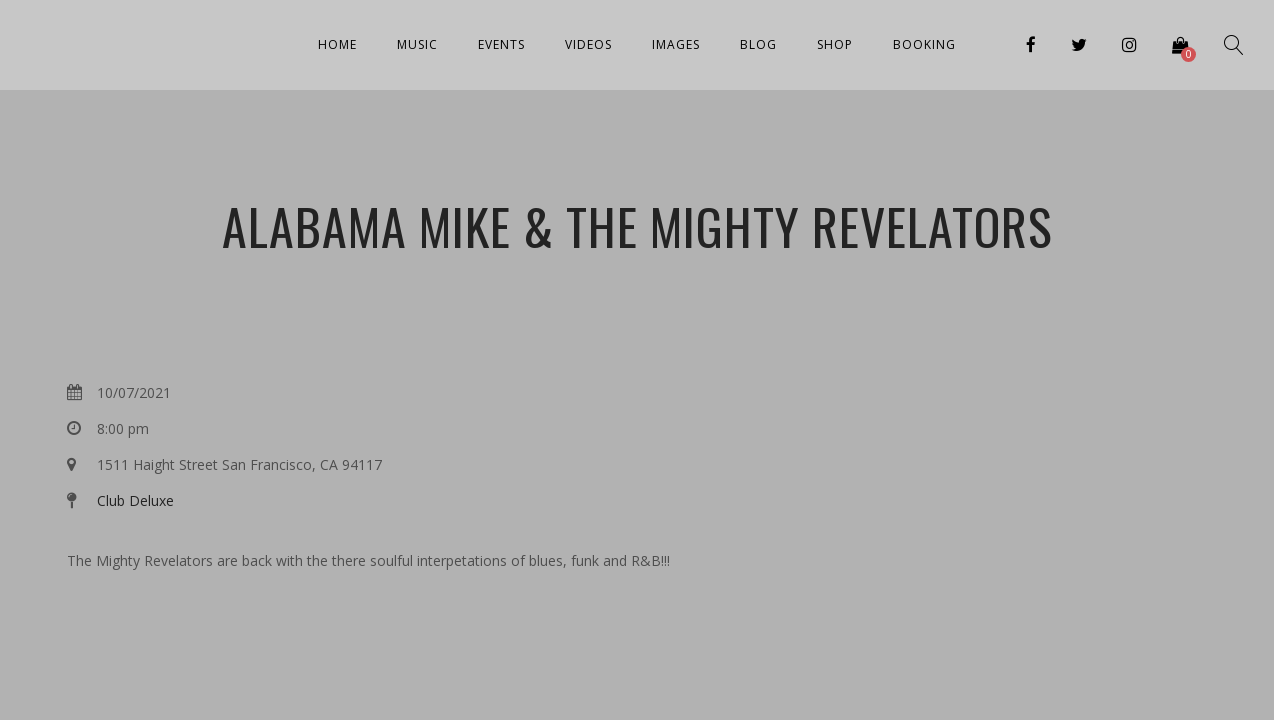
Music (417, 44)
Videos (588, 44)
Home (337, 44)
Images (676, 44)
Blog (758, 44)
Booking (924, 44)
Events (501, 44)
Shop (835, 44)
